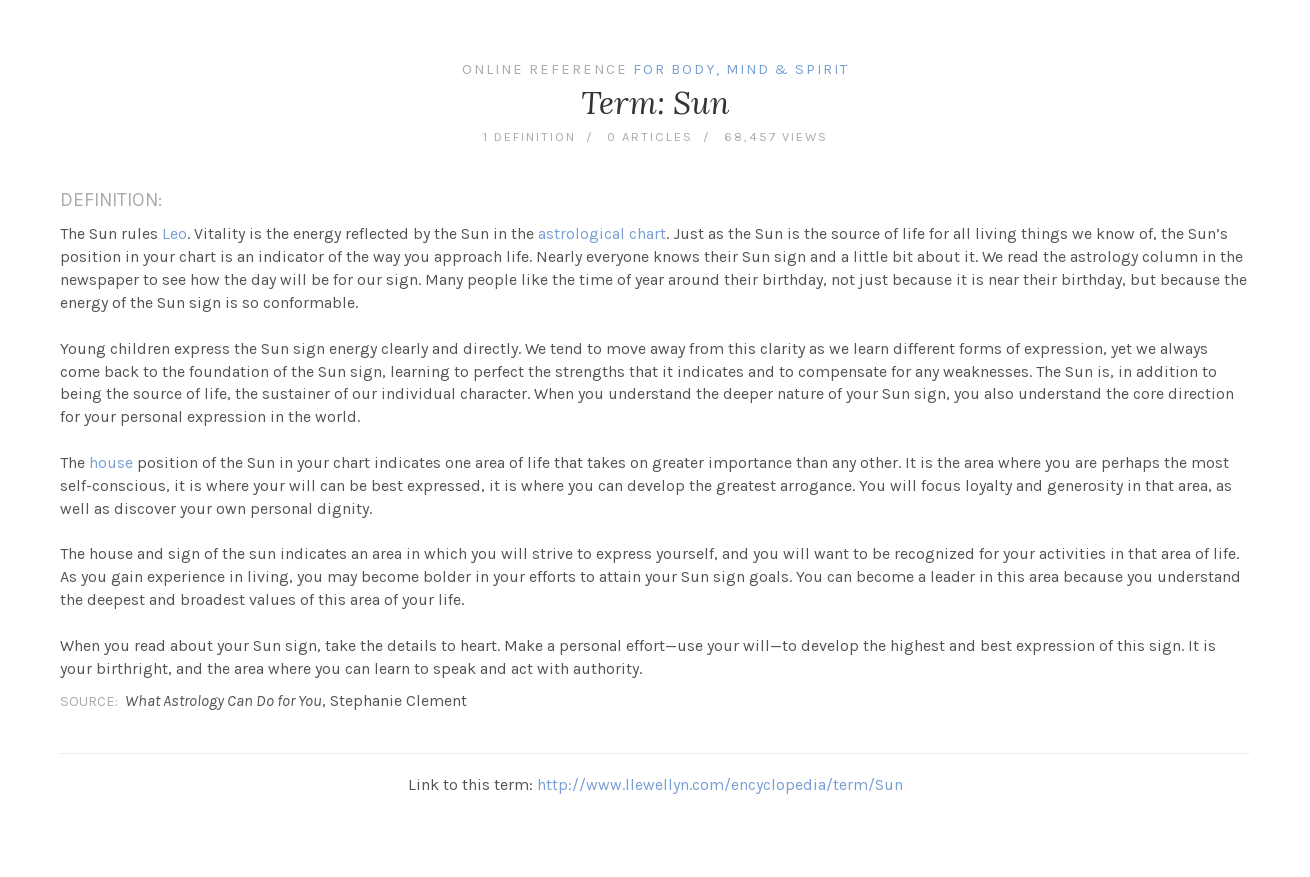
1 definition (529, 136)
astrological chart (602, 233)
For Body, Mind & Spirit (741, 69)
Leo (174, 233)
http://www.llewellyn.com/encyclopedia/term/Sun (720, 784)
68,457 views (776, 136)
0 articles (650, 136)
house (111, 462)
